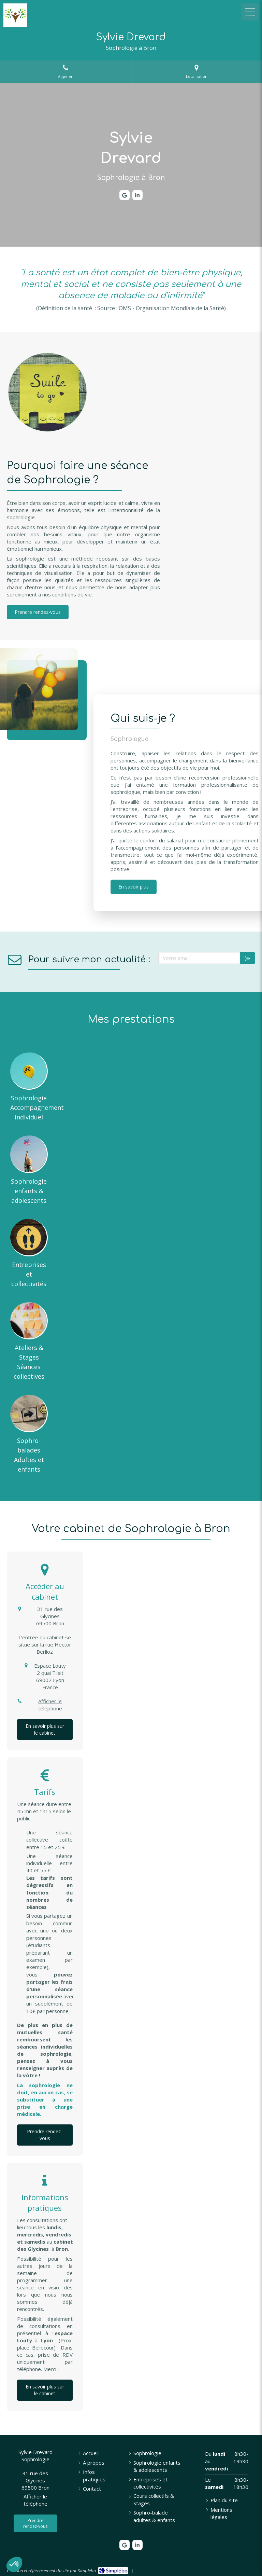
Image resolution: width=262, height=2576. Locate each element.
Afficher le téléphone (50, 1705)
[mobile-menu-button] (250, 11)
